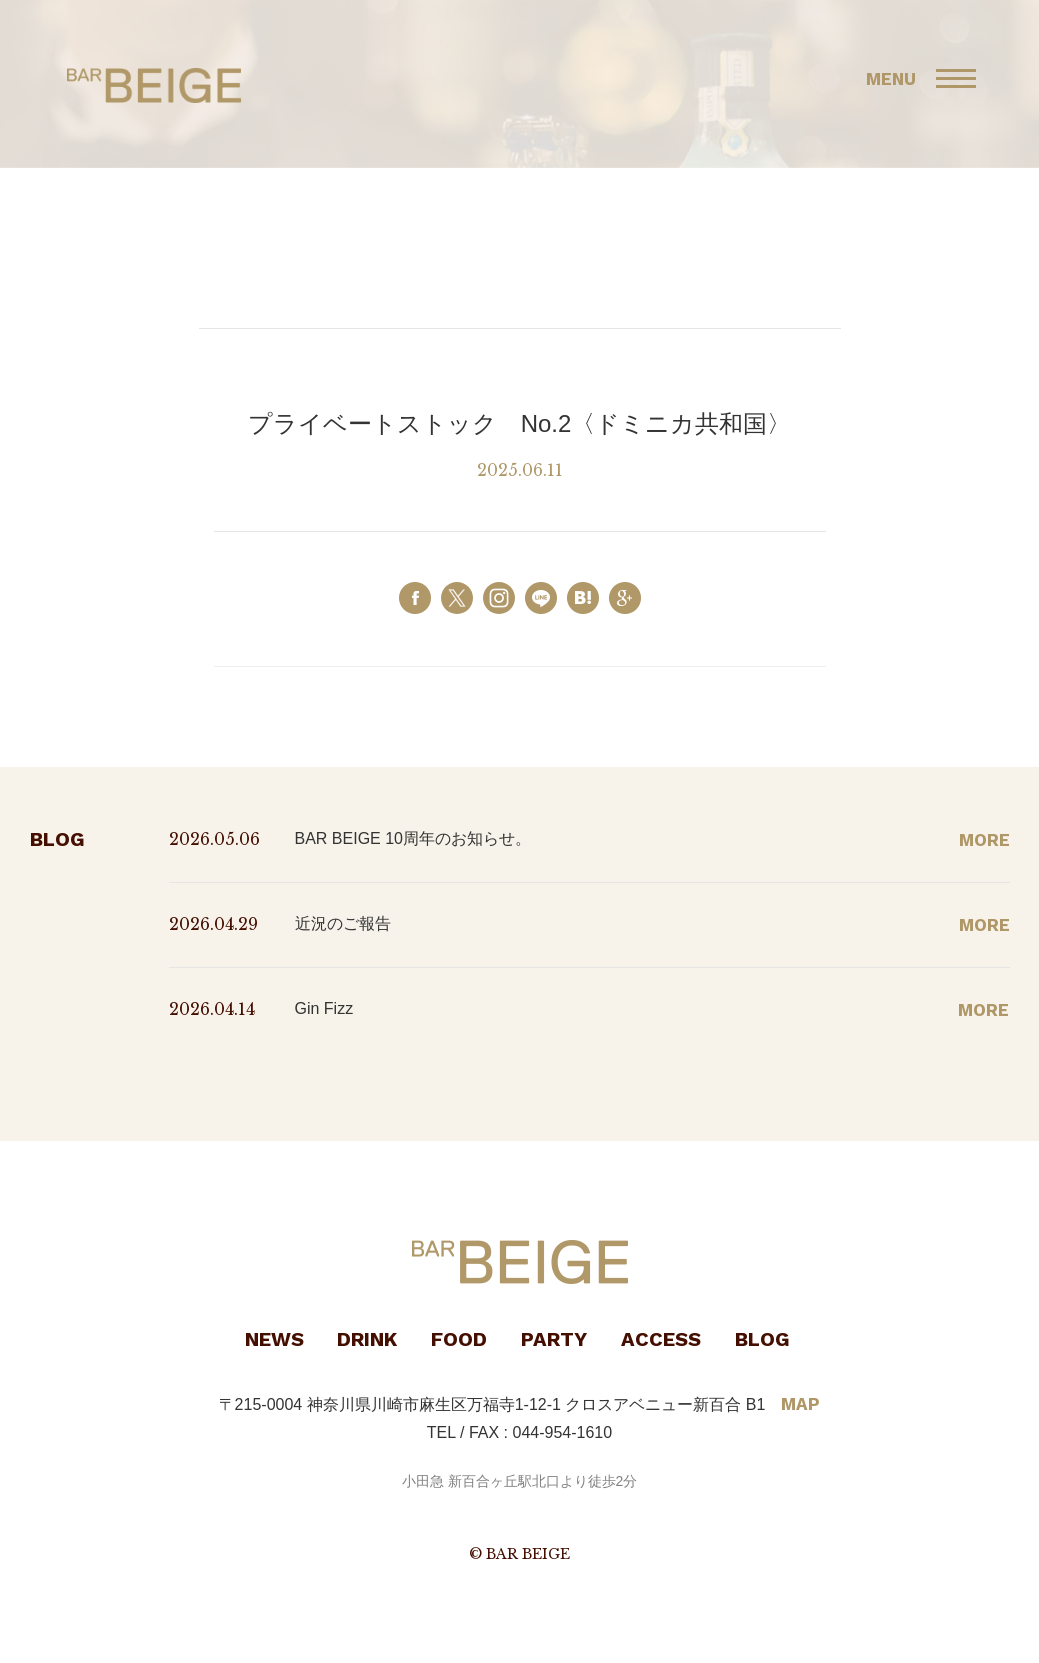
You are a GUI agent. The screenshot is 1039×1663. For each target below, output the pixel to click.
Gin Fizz (324, 1008)
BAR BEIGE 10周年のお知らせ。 (413, 838)
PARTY (554, 1339)
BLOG (762, 1339)
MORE (984, 840)
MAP (800, 1404)
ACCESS (661, 1339)
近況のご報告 (343, 923)
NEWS (274, 1339)
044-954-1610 (563, 1432)
